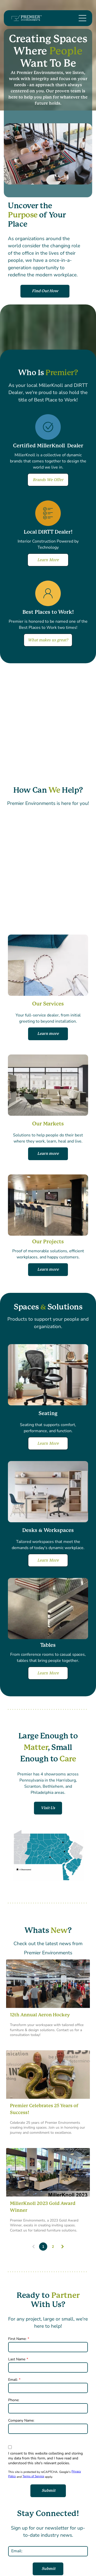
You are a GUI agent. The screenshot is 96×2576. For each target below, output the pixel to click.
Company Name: (21, 2420)
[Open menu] (82, 18)
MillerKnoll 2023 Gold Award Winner (42, 2207)
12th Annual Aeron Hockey (40, 2015)
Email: (13, 2379)
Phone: (13, 2400)
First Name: (17, 2338)
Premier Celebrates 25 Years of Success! (44, 2109)
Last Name (16, 2359)
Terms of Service (33, 2476)
